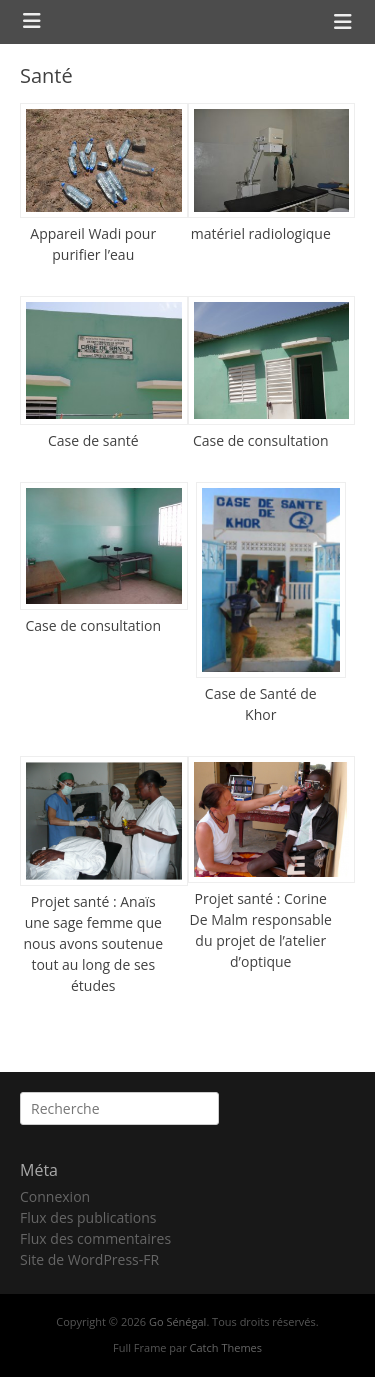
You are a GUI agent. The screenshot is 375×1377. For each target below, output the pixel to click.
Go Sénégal (177, 1321)
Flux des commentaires (95, 1238)
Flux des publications (88, 1217)
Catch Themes (226, 1347)
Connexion (55, 1196)
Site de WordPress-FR (89, 1259)
